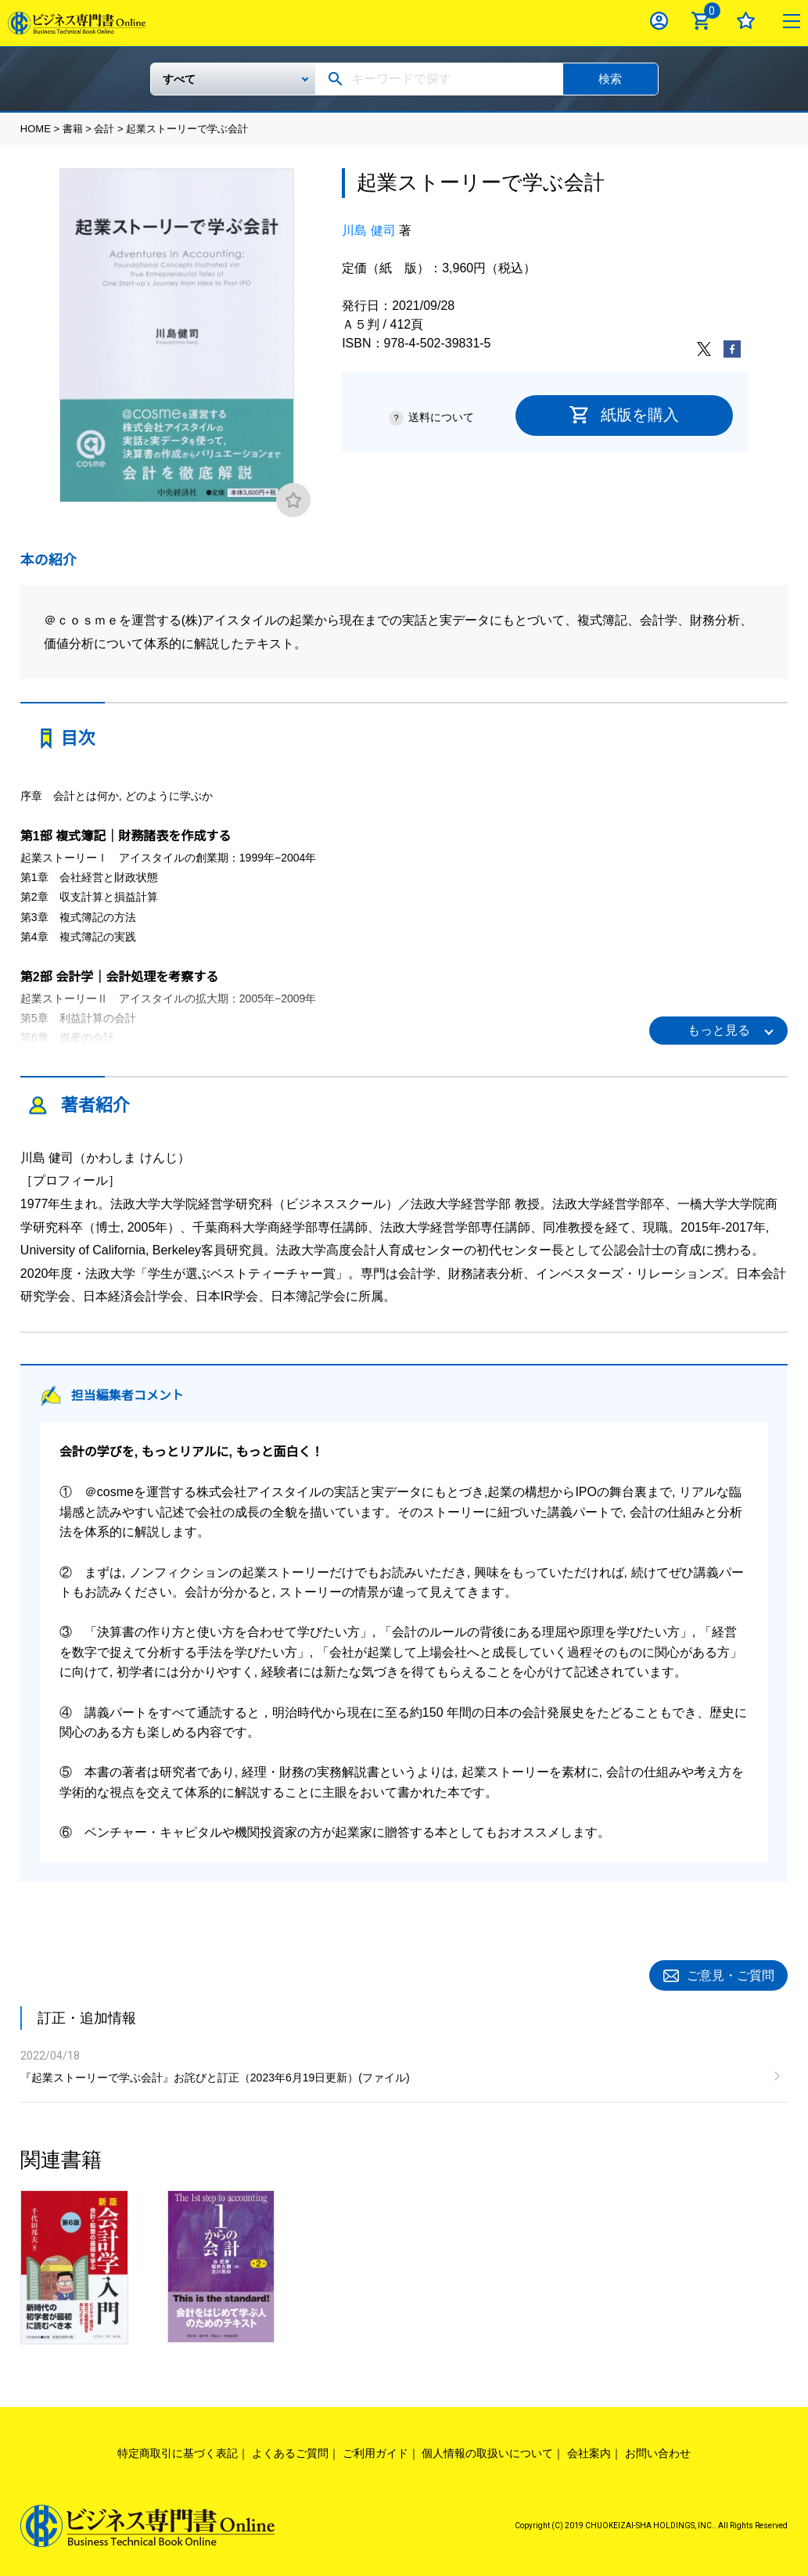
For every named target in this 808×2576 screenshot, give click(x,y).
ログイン (659, 21)
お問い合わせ (658, 2451)
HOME (35, 129)
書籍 (73, 129)
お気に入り (746, 21)
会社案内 (589, 2451)
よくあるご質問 (290, 2451)
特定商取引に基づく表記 (177, 2451)
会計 (104, 129)
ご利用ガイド (375, 2451)
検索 (610, 78)
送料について (441, 417)
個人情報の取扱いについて (487, 2451)
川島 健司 (368, 230)
